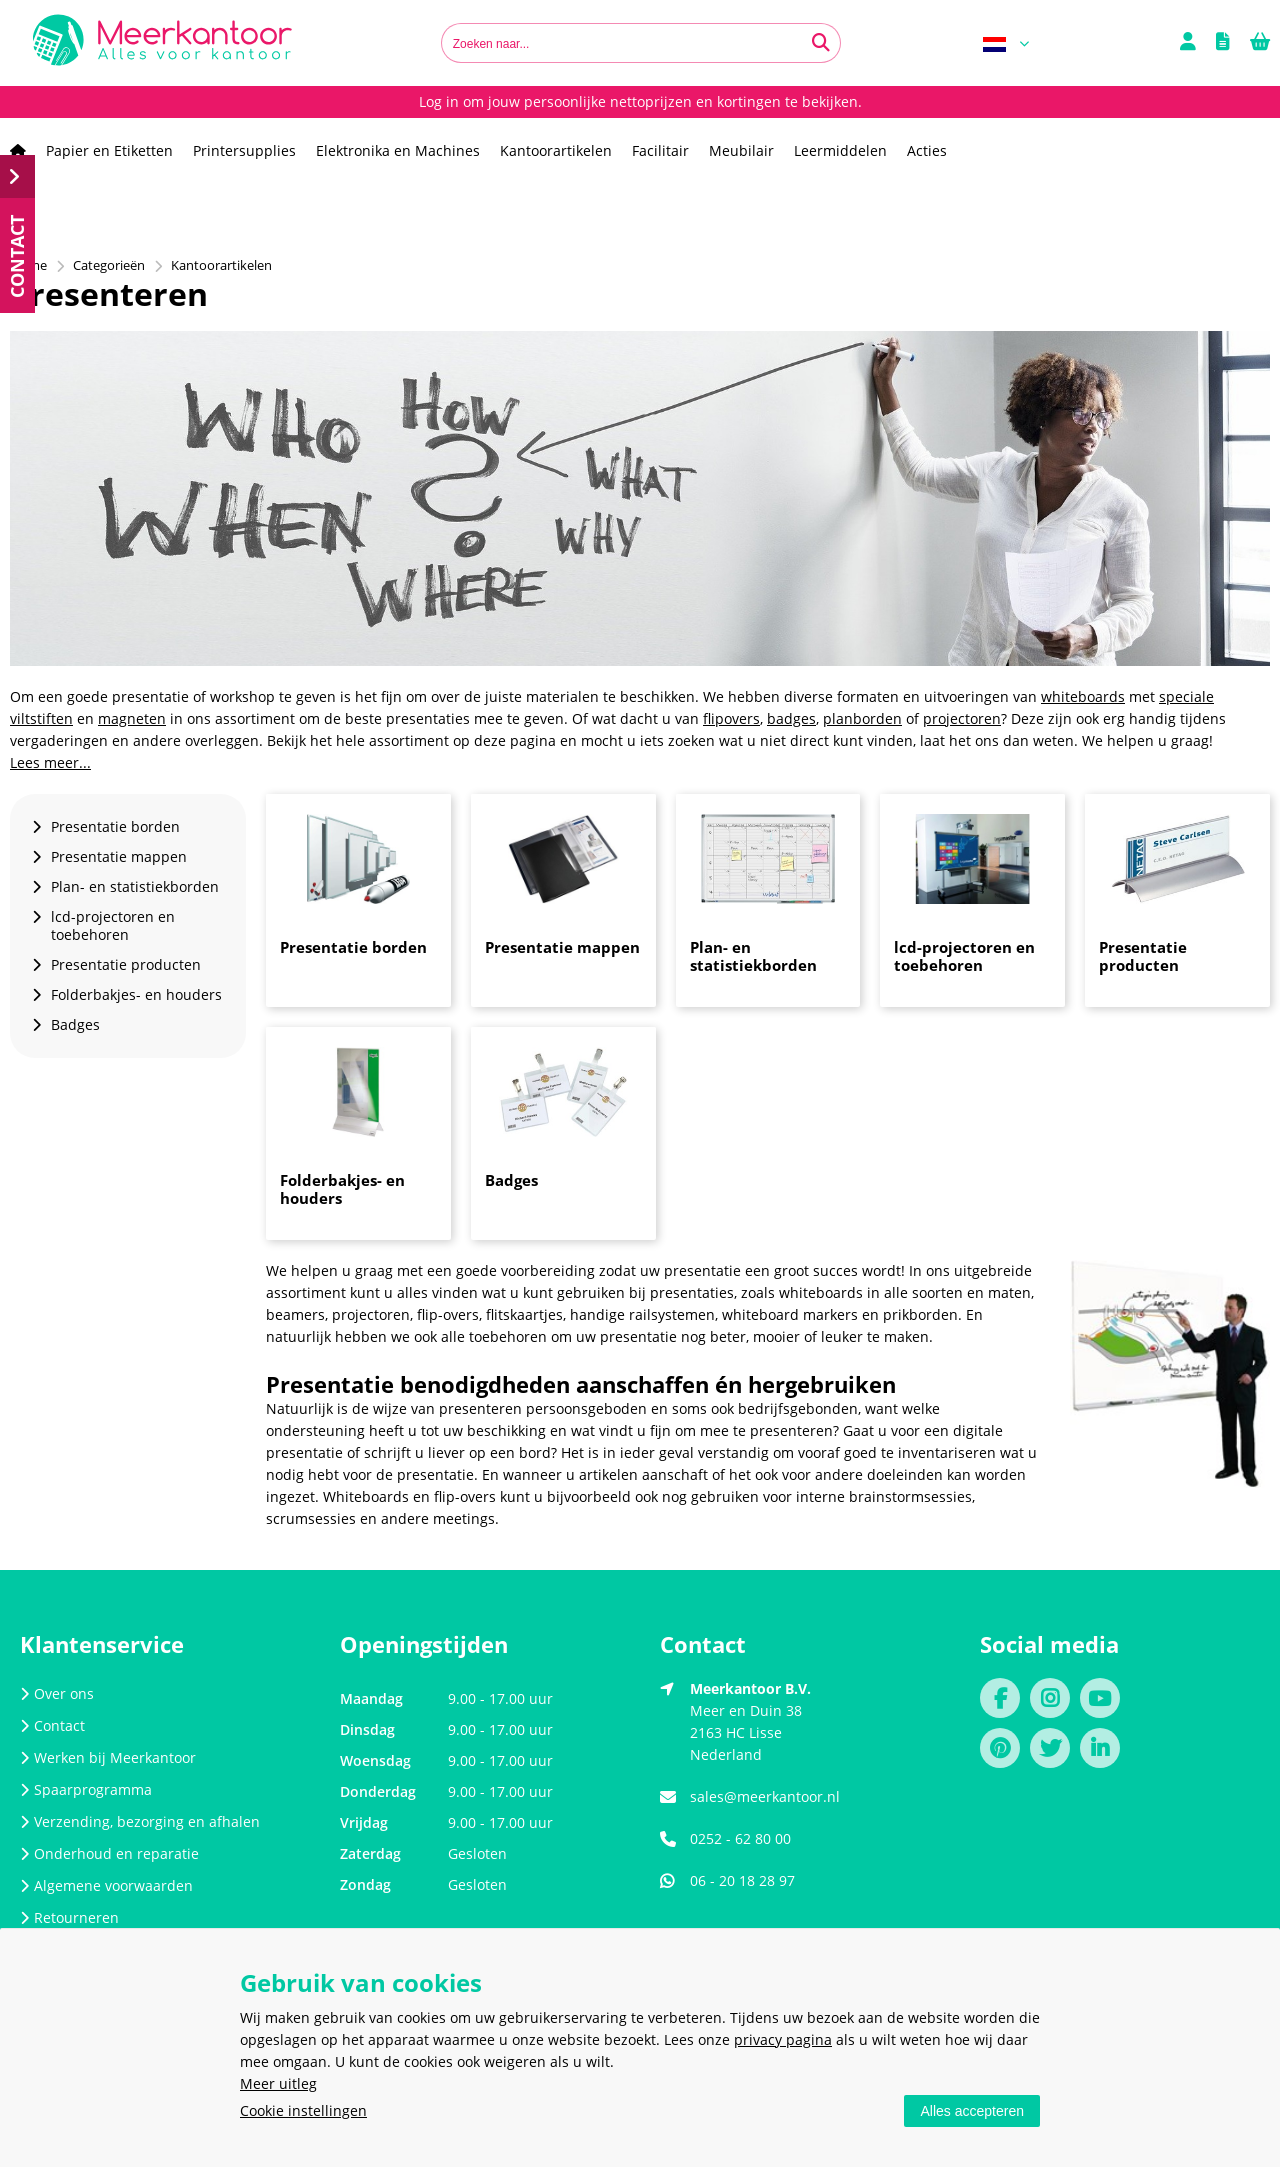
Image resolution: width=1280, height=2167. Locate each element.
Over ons (57, 1693)
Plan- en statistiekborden (753, 956)
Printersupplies (244, 150)
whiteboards (1083, 696)
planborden (862, 718)
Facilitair (660, 150)
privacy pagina (783, 2039)
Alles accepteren (972, 2111)
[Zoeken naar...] (821, 43)
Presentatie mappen (562, 947)
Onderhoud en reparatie (109, 1853)
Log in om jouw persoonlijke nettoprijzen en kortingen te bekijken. (640, 101)
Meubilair (741, 150)
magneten (132, 718)
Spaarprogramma (86, 1789)
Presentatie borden (353, 947)
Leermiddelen (840, 150)
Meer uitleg (278, 2083)
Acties (927, 150)
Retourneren (69, 1917)
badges (791, 718)
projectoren (962, 718)
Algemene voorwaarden (106, 1885)
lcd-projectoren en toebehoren (964, 956)
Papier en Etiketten (109, 150)
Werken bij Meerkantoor (108, 1757)
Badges (511, 1180)
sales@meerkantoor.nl (765, 1796)
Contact (52, 1725)
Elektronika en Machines (398, 150)
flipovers (731, 718)
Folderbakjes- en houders (342, 1189)
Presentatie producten (1143, 956)
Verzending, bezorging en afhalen (140, 1821)
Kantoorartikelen (556, 150)
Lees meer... (50, 762)
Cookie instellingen (303, 2110)
